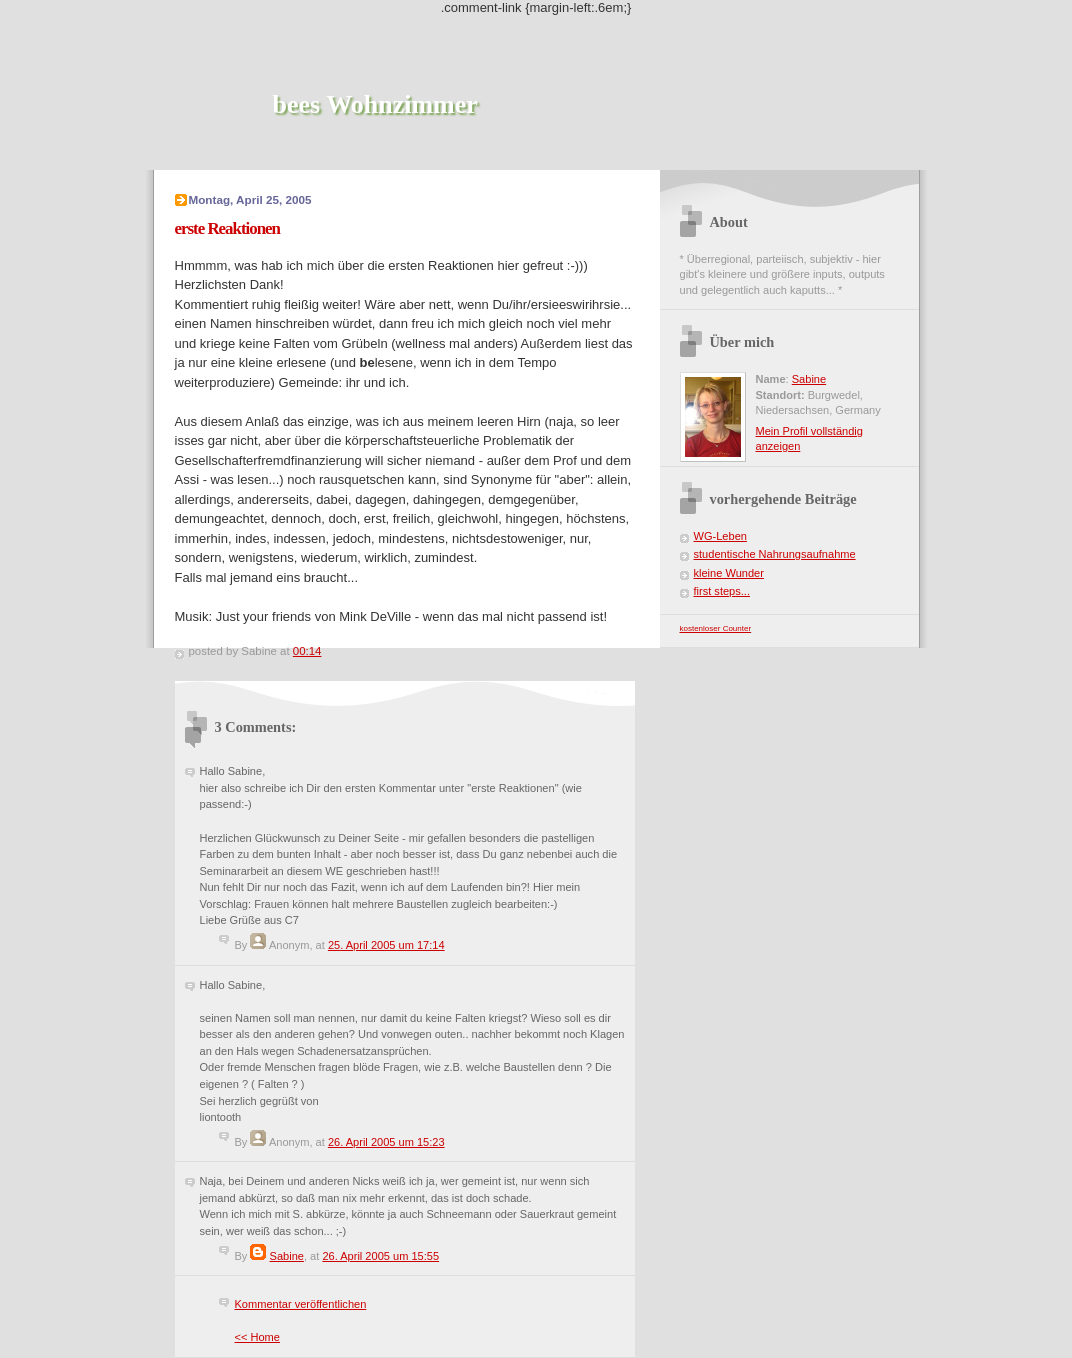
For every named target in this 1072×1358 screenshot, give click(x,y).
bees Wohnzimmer (375, 104)
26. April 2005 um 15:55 (380, 1256)
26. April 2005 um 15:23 (386, 1142)
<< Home (257, 1337)
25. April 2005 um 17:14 (386, 945)
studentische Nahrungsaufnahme (775, 554)
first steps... (722, 591)
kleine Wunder (729, 573)
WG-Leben (720, 536)
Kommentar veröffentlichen (301, 1304)
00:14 (307, 651)
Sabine (287, 1256)
